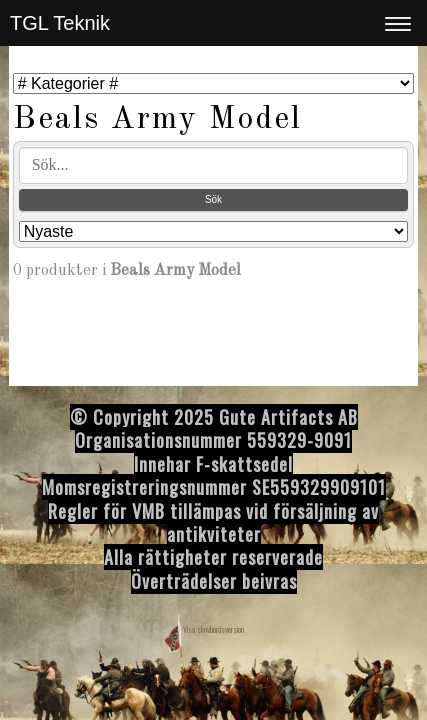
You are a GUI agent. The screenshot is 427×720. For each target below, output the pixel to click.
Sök (213, 199)
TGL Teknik (60, 23)
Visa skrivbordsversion (213, 629)
